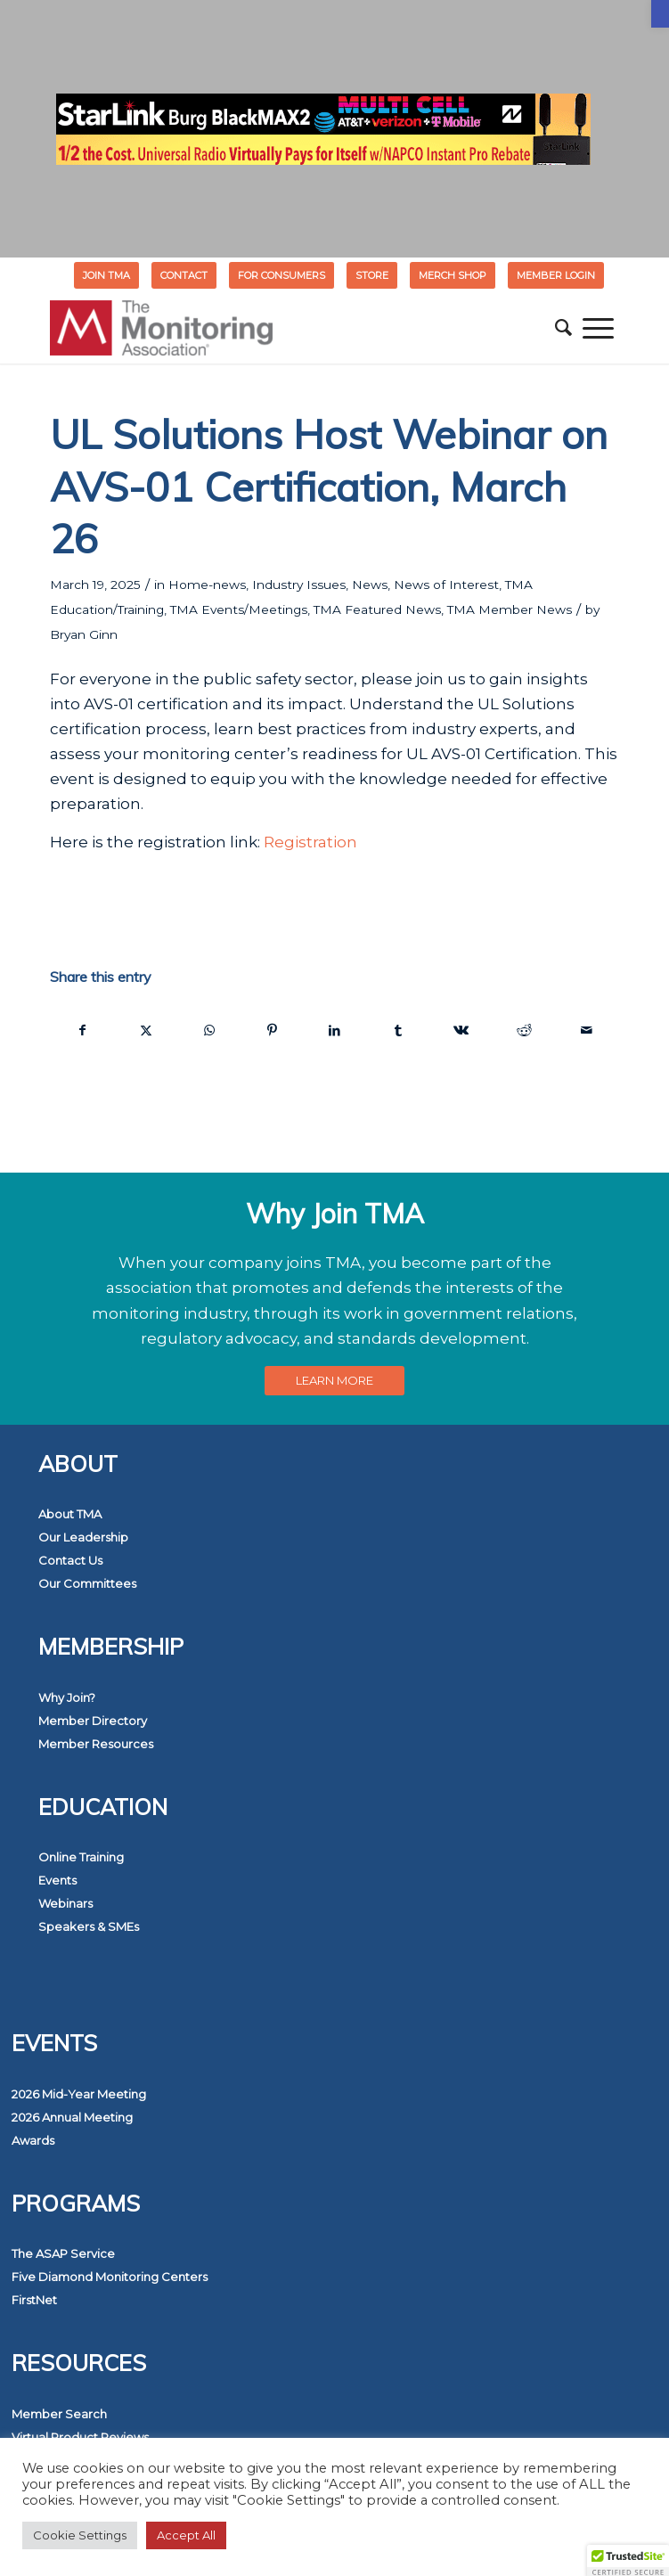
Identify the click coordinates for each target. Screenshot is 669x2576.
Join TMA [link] (106, 275)
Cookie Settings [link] (79, 2535)
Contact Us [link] (70, 1560)
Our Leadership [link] (83, 1537)
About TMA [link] (70, 1514)
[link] (660, 14)
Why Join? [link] (66, 1697)
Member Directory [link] (92, 1720)
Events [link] (57, 1880)
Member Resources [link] (95, 1744)
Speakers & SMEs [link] (88, 1926)
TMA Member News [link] (509, 609)
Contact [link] (184, 275)
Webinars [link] (65, 1903)
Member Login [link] (556, 275)
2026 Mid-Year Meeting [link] (79, 2094)
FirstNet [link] (34, 2300)
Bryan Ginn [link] (84, 634)
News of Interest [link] (446, 584)
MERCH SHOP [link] (452, 275)
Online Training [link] (81, 1857)
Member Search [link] (59, 2414)
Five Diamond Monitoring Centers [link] (110, 2276)
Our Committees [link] (87, 1583)
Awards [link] (33, 2140)
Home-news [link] (207, 584)
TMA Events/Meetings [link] (238, 609)
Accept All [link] (186, 2535)
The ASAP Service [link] (63, 2253)
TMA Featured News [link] (377, 609)
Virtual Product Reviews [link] (80, 2437)
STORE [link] (371, 275)
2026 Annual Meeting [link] (72, 2117)
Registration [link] (310, 842)
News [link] (370, 584)
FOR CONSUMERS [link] (281, 275)
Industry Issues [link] (299, 584)
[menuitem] (107, 275)
